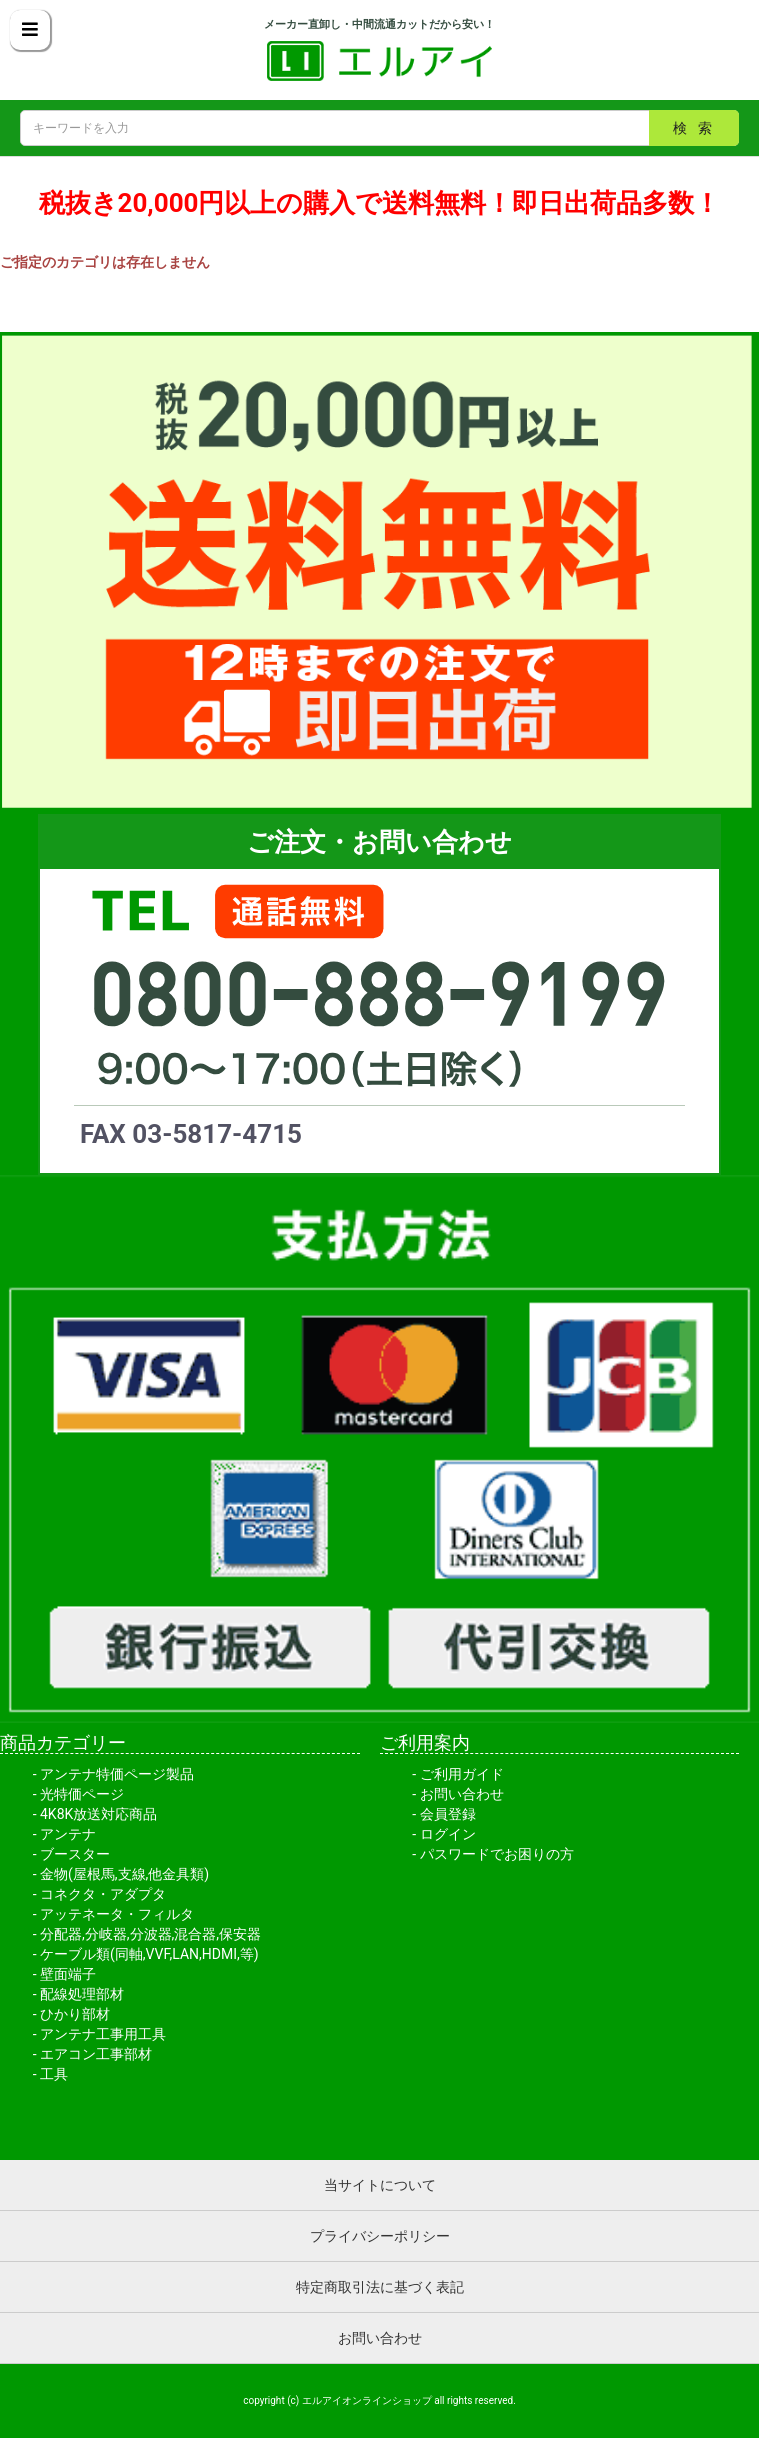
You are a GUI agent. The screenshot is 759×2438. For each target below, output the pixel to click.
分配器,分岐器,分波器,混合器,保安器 (150, 1934)
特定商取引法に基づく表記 (380, 2287)
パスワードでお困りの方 (497, 1854)
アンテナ (68, 1834)
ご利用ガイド (462, 1774)
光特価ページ (82, 1794)
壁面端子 (68, 1974)
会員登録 (448, 1814)
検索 (698, 128)
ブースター (75, 1854)
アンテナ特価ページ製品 (117, 1774)
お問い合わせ (462, 1794)
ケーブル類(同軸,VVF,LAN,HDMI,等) (149, 1954)
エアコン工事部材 (96, 2054)
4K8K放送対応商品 (98, 1814)
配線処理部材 (82, 1994)
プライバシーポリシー (380, 2236)
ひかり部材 (75, 2014)
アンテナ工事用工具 (103, 2034)
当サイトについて (380, 2185)
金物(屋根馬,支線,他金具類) (124, 1874)
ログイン (448, 1834)
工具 (54, 2074)
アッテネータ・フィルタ (117, 1914)
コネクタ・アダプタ (103, 1894)
